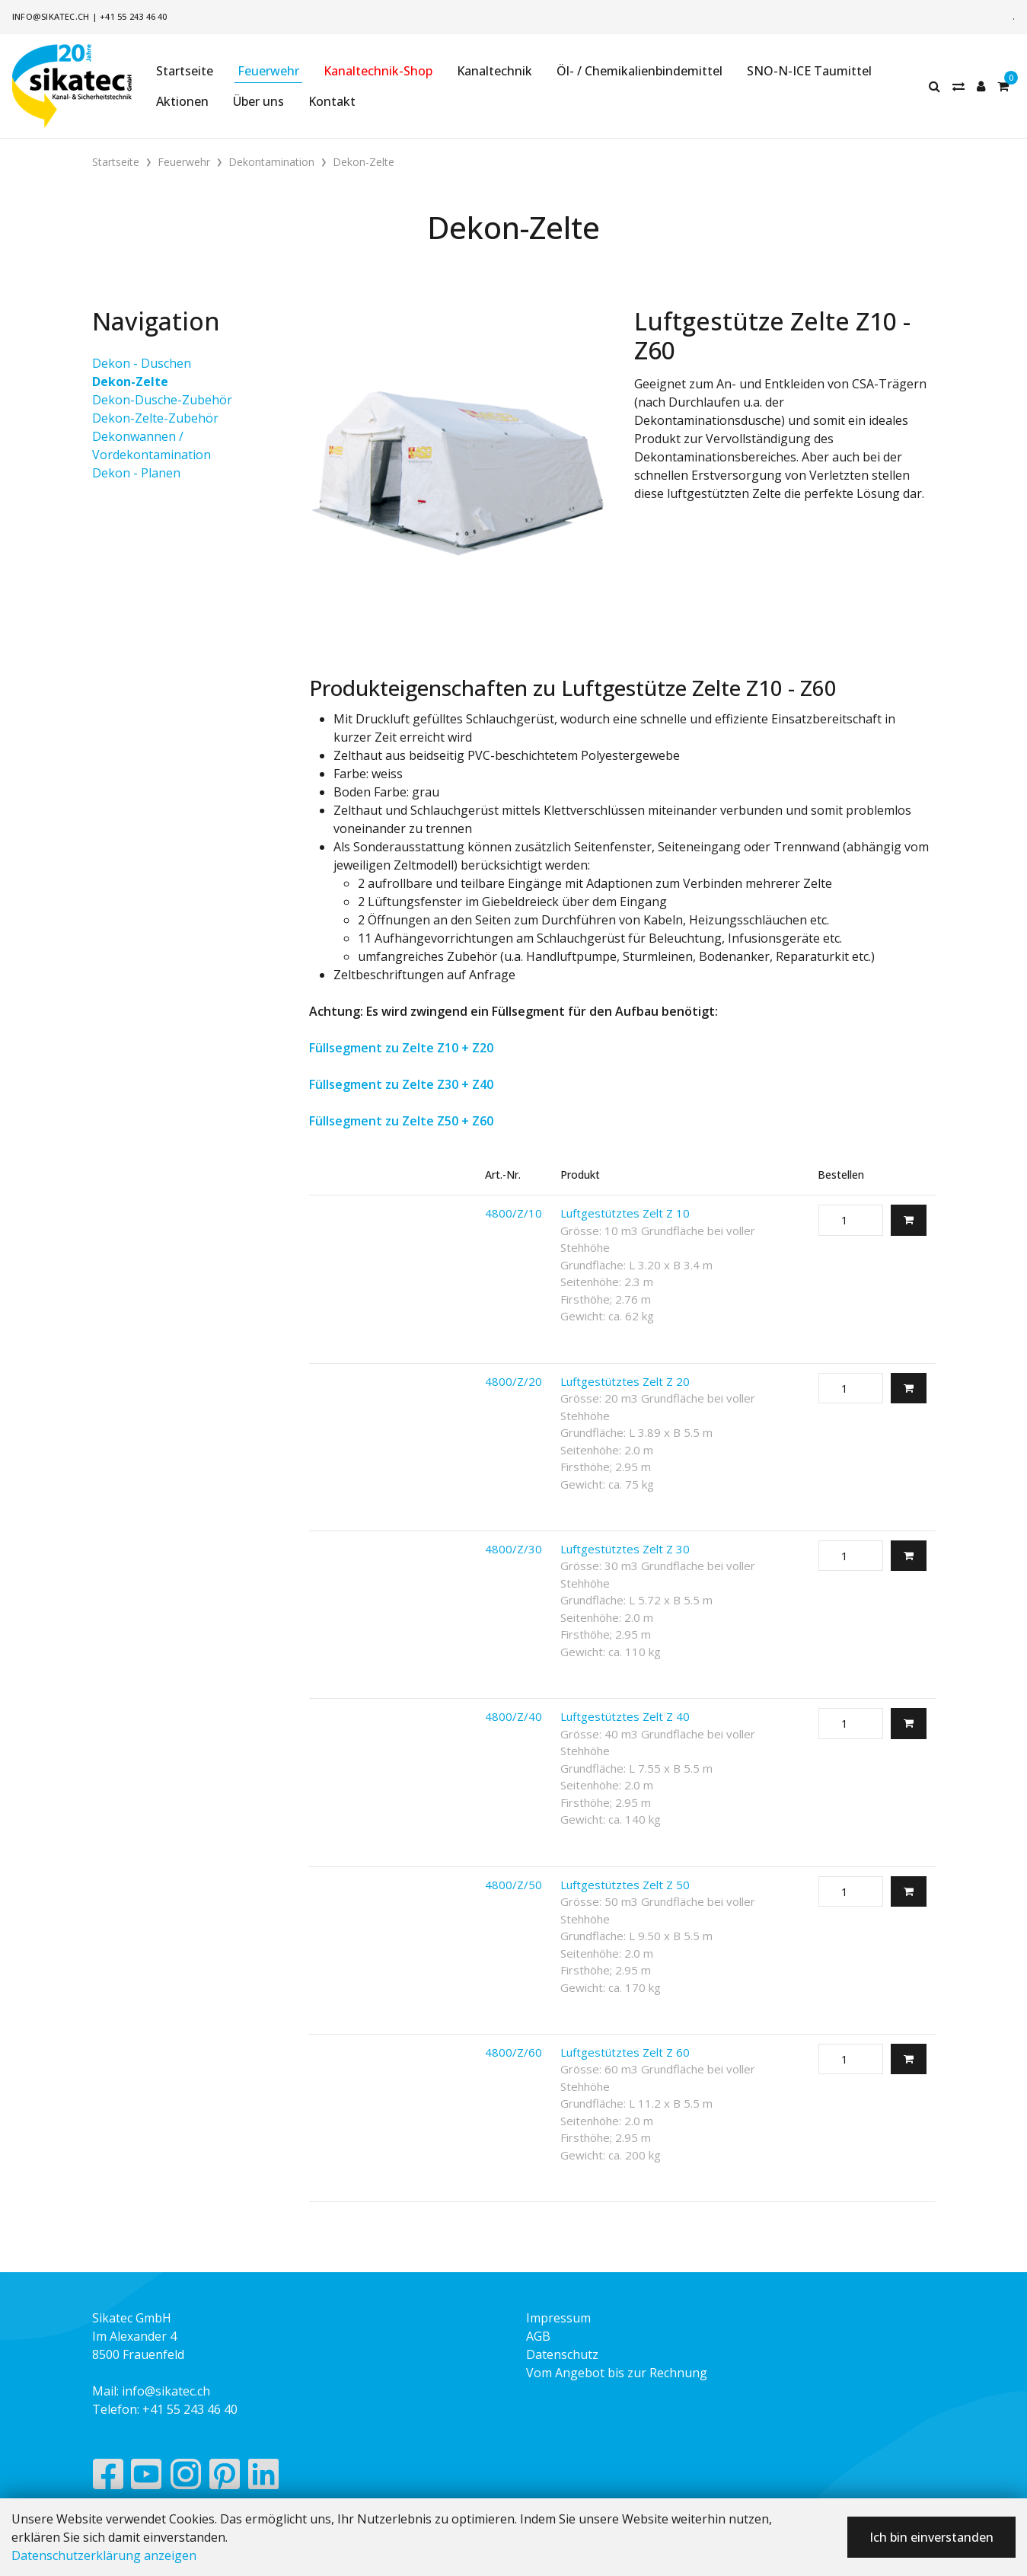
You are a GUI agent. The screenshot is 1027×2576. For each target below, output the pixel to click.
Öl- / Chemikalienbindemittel (639, 70)
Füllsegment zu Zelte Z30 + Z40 (401, 1084)
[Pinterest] (225, 2478)
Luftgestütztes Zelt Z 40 (625, 1716)
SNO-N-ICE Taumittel (809, 70)
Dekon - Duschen (141, 363)
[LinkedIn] (263, 2478)
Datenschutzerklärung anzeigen (103, 2555)
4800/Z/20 (513, 1381)
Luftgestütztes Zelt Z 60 (625, 2052)
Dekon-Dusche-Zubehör (162, 399)
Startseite (184, 70)
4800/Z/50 (513, 1884)
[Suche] (934, 86)
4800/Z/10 (513, 1213)
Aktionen (182, 101)
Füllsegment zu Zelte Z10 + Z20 (401, 1047)
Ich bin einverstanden (931, 2537)
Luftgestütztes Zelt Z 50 (625, 1884)
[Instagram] (186, 2478)
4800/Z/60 (513, 2052)
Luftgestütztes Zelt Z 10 (625, 1213)
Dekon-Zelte (130, 381)
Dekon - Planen (136, 472)
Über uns (258, 101)
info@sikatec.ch (50, 16)
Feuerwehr (268, 70)
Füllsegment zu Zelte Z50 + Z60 (401, 1120)
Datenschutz (562, 2354)
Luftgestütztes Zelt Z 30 (625, 1548)
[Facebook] (107, 2478)
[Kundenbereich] (981, 86)
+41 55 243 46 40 (133, 16)
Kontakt (332, 101)
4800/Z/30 (513, 1548)
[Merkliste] (958, 86)
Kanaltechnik (494, 70)
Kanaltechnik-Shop (378, 70)
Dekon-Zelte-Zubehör (155, 418)
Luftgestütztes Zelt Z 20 (625, 1381)
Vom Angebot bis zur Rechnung (616, 2372)
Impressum (558, 2317)
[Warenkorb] (1003, 86)
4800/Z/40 (513, 1716)
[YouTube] (146, 2478)
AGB (538, 2336)
